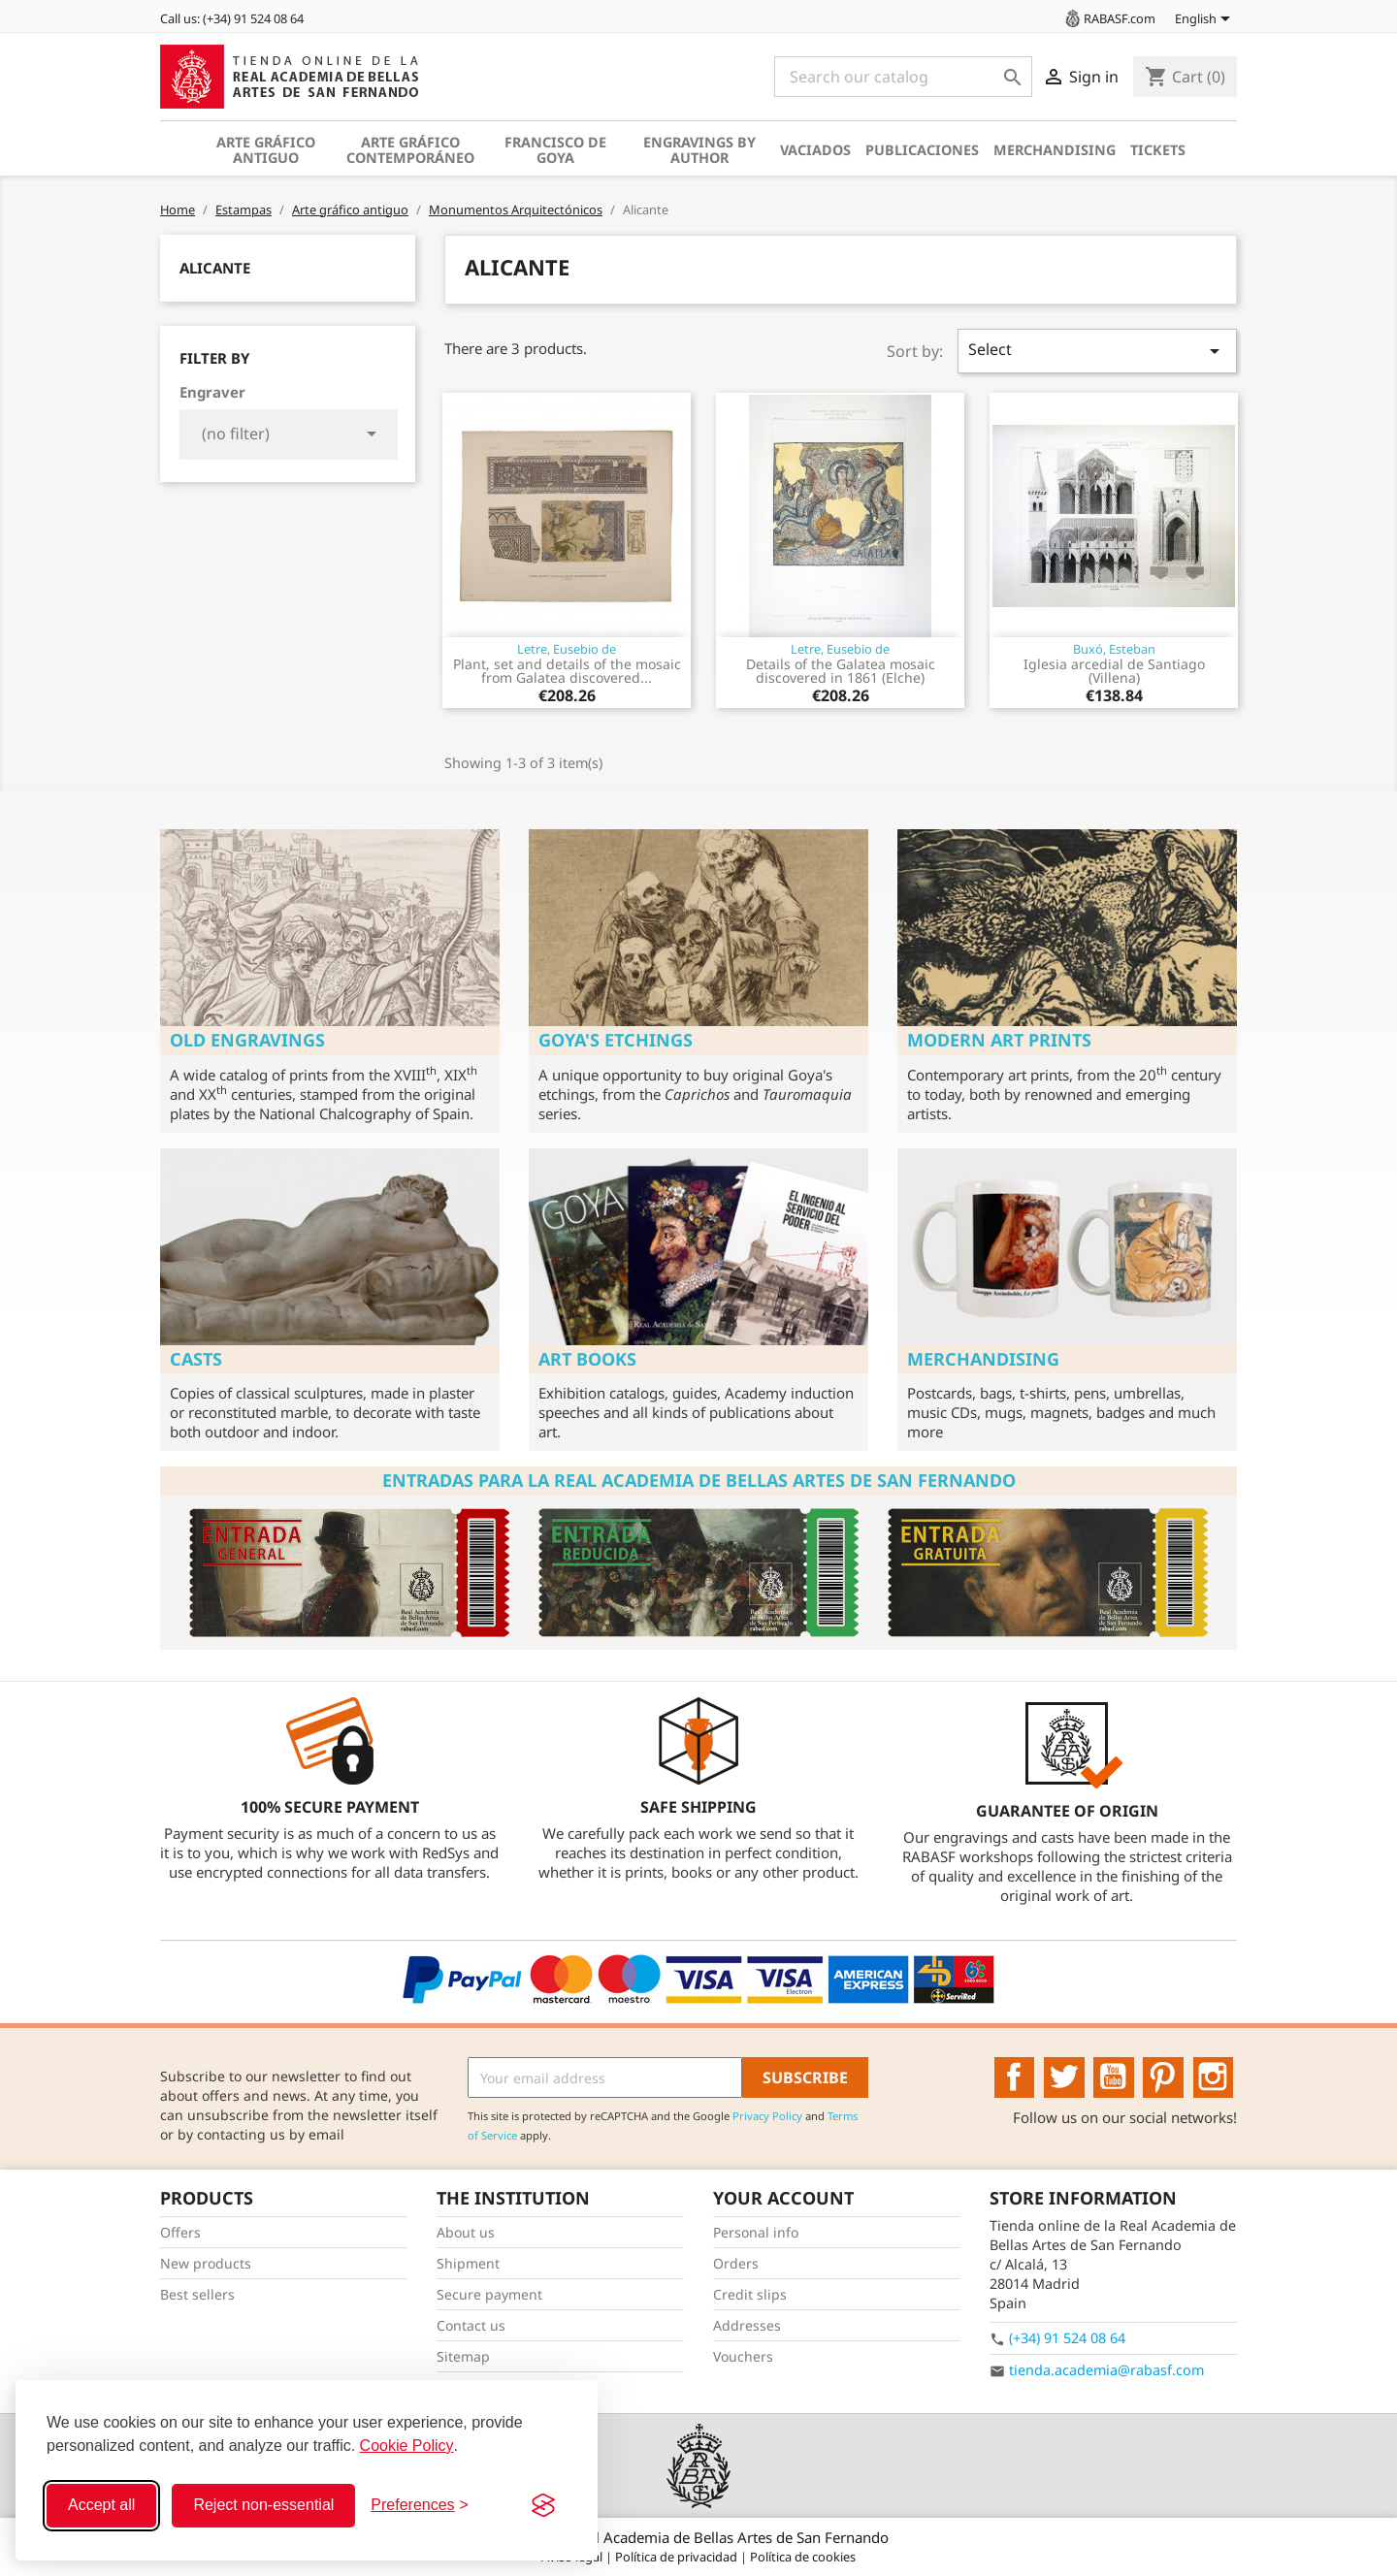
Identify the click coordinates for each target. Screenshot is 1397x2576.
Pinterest (1163, 2077)
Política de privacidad (677, 2556)
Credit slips (750, 2294)
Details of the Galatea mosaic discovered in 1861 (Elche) (840, 671)
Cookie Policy (407, 2445)
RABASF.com (1108, 18)
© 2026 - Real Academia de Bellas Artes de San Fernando (698, 2537)
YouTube (1113, 2077)
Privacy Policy (767, 2116)
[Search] (903, 76)
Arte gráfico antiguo (265, 150)
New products (205, 2263)
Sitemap (463, 2356)
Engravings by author (699, 150)
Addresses (747, 2325)
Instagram (1213, 2077)
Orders (736, 2263)
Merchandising (1054, 150)
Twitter (1064, 2077)
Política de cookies (803, 2556)
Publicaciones (922, 150)
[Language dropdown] (1206, 20)
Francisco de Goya (555, 150)
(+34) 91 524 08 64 (1067, 2338)
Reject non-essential (263, 2504)
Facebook (1014, 2077)
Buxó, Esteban (1114, 649)
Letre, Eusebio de (566, 649)
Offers (180, 2232)
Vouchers (743, 2356)
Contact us (471, 2325)
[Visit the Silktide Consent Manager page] (543, 2505)
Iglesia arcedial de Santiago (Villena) (1114, 671)
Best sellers (197, 2294)
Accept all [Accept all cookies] (101, 2504)
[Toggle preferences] (420, 2505)
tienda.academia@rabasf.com (1106, 2370)
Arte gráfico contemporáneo (410, 150)
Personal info (755, 2232)
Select (1097, 350)
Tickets (1158, 150)
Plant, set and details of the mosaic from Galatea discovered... (567, 671)
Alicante (214, 267)
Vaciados (815, 150)
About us (466, 2232)
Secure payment (489, 2294)
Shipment (468, 2263)
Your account (783, 2197)
